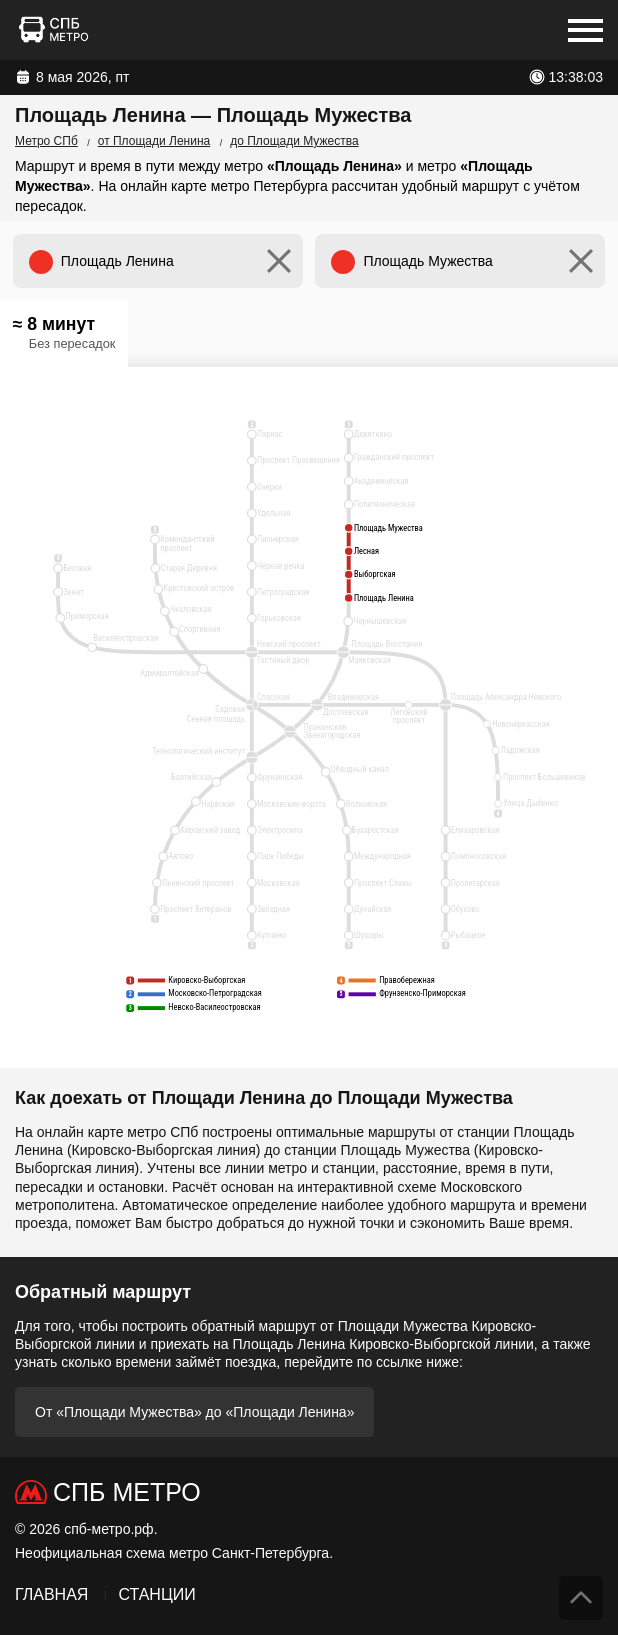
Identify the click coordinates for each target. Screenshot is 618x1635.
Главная (51, 1594)
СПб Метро (127, 1492)
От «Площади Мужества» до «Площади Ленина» (194, 1412)
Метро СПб (46, 141)
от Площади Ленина (154, 141)
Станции (156, 1594)
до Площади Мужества (294, 141)
